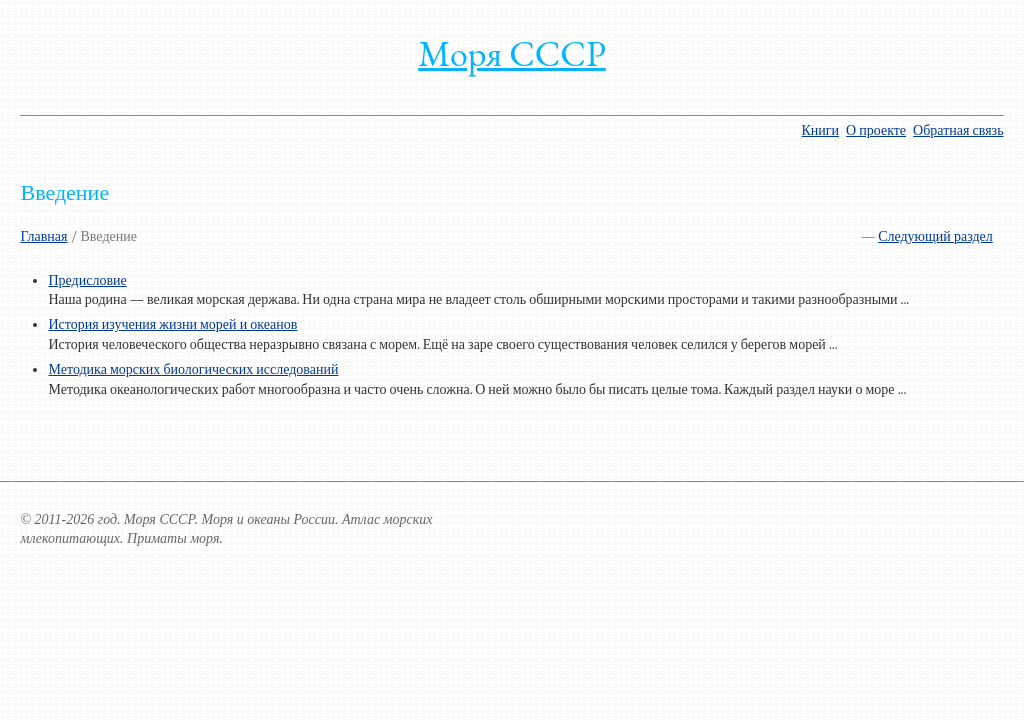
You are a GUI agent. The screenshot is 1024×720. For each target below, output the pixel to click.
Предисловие (87, 280)
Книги (821, 130)
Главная (43, 236)
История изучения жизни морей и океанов (172, 324)
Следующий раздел (935, 236)
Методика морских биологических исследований (193, 369)
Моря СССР (512, 53)
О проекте (876, 130)
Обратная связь (958, 130)
